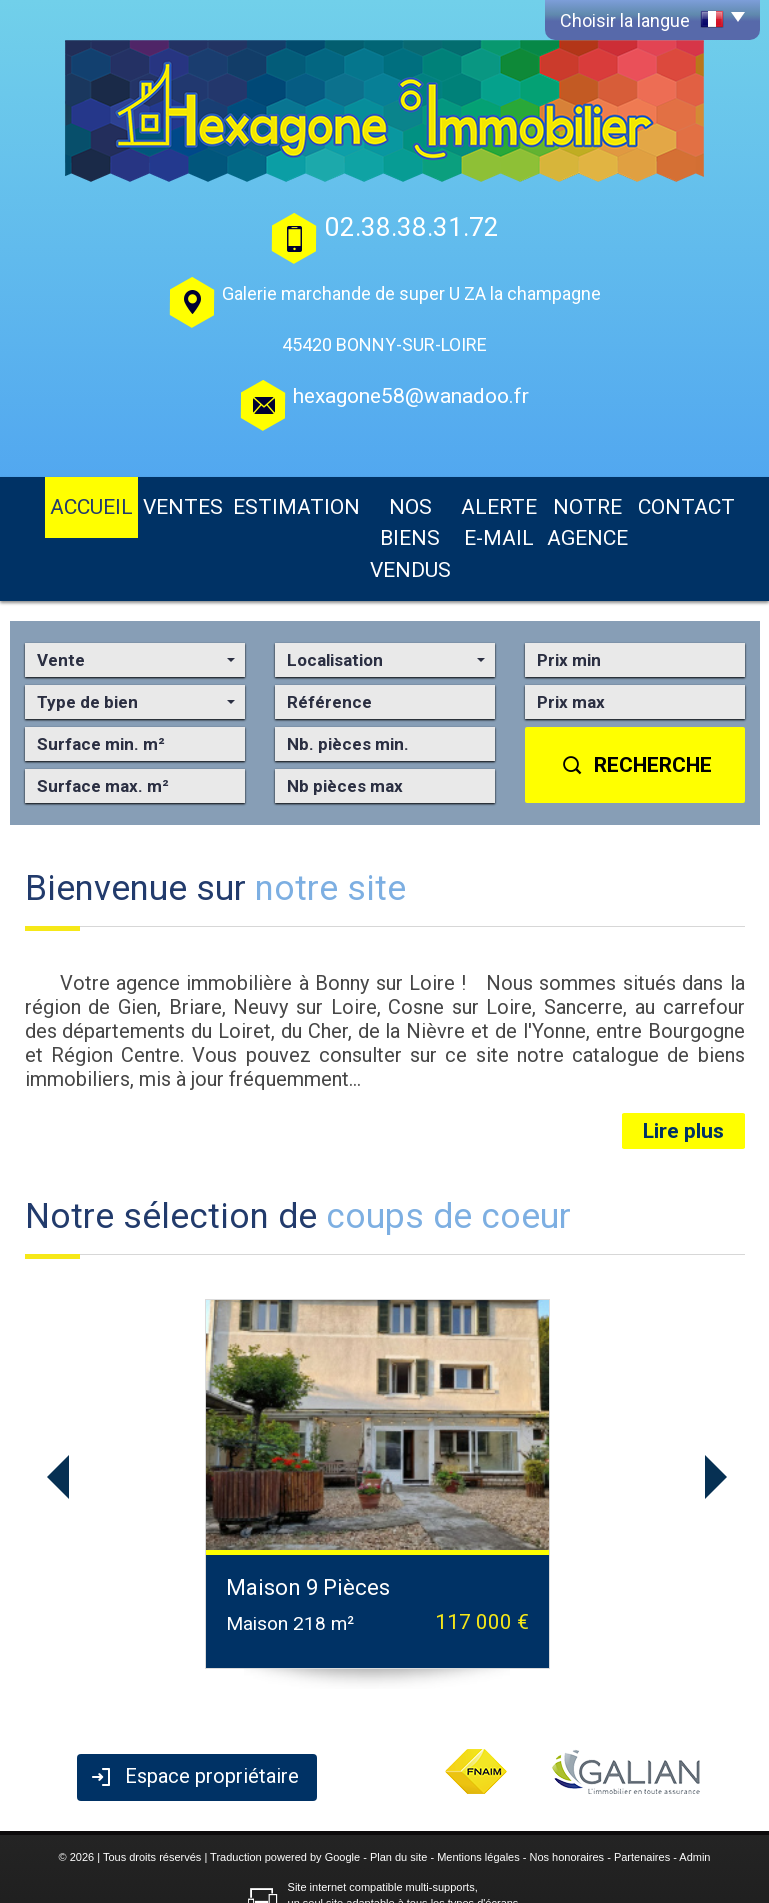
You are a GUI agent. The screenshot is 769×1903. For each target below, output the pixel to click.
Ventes (136, 502)
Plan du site (398, 1783)
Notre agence (599, 502)
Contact (702, 502)
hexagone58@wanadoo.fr (411, 396)
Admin (694, 1783)
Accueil (62, 502)
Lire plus (683, 1058)
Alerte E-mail (479, 502)
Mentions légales (478, 1783)
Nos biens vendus (347, 502)
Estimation (223, 502)
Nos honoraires (567, 1783)
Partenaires (642, 1783)
